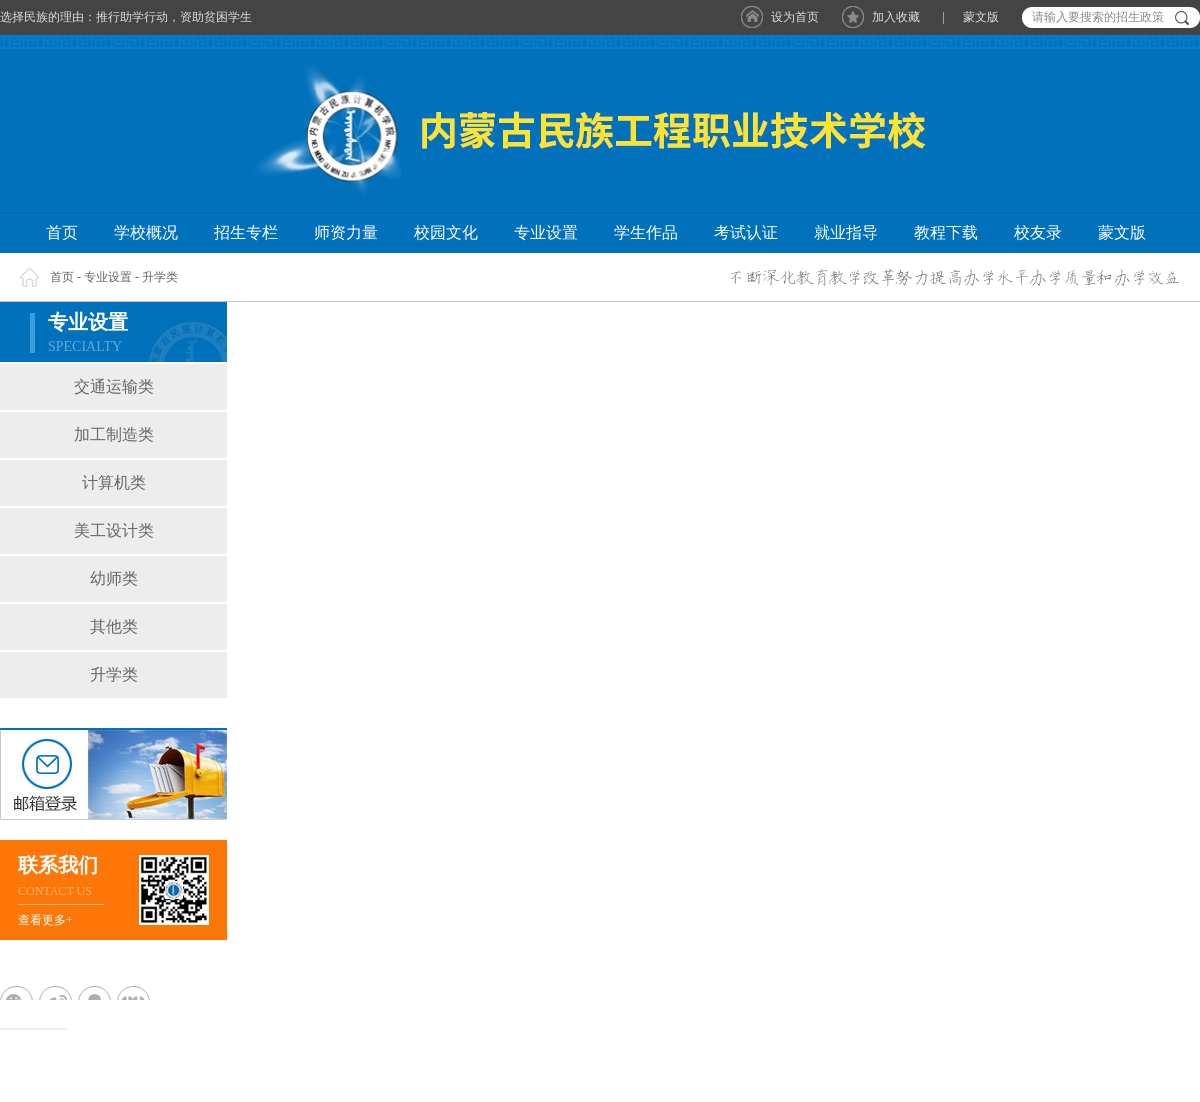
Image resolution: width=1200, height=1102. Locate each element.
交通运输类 (114, 386)
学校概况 (146, 232)
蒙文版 (981, 17)
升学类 (160, 277)
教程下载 (946, 232)
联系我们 (58, 865)
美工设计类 (114, 530)
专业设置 (546, 232)
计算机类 (114, 482)
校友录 (1038, 232)
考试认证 (746, 232)
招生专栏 (246, 232)
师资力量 (346, 232)
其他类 (114, 626)
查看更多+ (45, 920)
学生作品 (646, 232)
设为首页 (795, 17)
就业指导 (846, 232)
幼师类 (114, 578)
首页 (62, 232)
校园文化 (446, 232)
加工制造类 (114, 434)
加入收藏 (896, 17)
